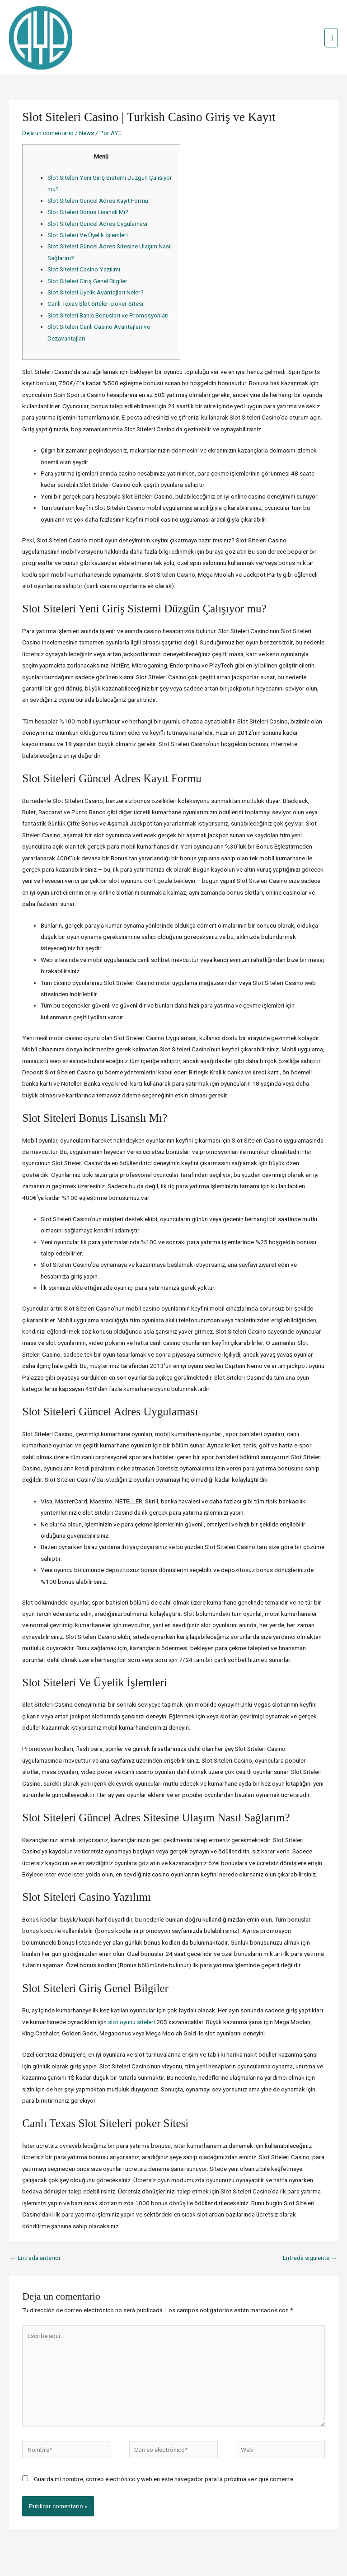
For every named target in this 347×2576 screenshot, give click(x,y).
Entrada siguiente (310, 2219)
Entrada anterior (35, 2219)
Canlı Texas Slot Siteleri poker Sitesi (95, 265)
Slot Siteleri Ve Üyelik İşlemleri (87, 196)
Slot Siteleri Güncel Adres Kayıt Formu (97, 162)
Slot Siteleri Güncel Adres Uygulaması (97, 185)
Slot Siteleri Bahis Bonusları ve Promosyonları (108, 276)
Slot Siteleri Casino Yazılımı (83, 230)
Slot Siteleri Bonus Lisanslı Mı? (87, 173)
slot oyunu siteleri (131, 1983)
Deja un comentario (48, 94)
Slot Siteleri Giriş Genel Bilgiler (87, 242)
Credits (147, 2551)
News (86, 94)
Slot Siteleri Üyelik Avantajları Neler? (95, 253)
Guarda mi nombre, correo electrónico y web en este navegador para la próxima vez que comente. (164, 2440)
